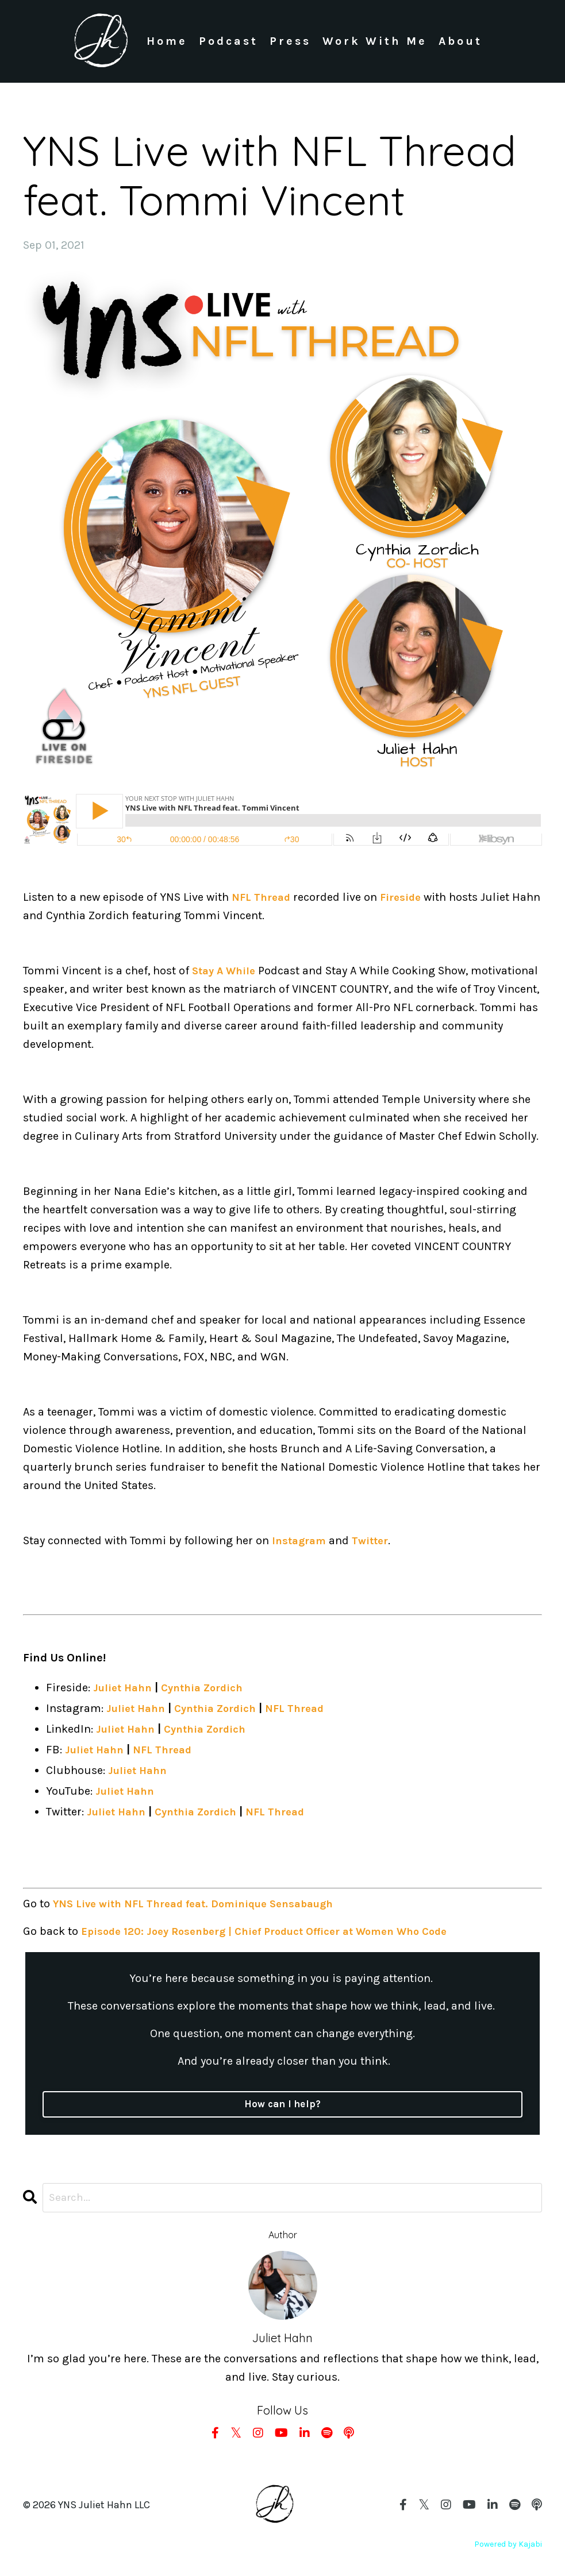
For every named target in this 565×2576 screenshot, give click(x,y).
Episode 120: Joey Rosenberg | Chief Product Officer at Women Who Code (278, 1931)
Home (166, 41)
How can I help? (282, 2105)
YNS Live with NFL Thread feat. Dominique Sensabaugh (204, 1904)
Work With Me (374, 41)
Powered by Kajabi (508, 2546)
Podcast (227, 41)
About (461, 41)
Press (289, 41)
